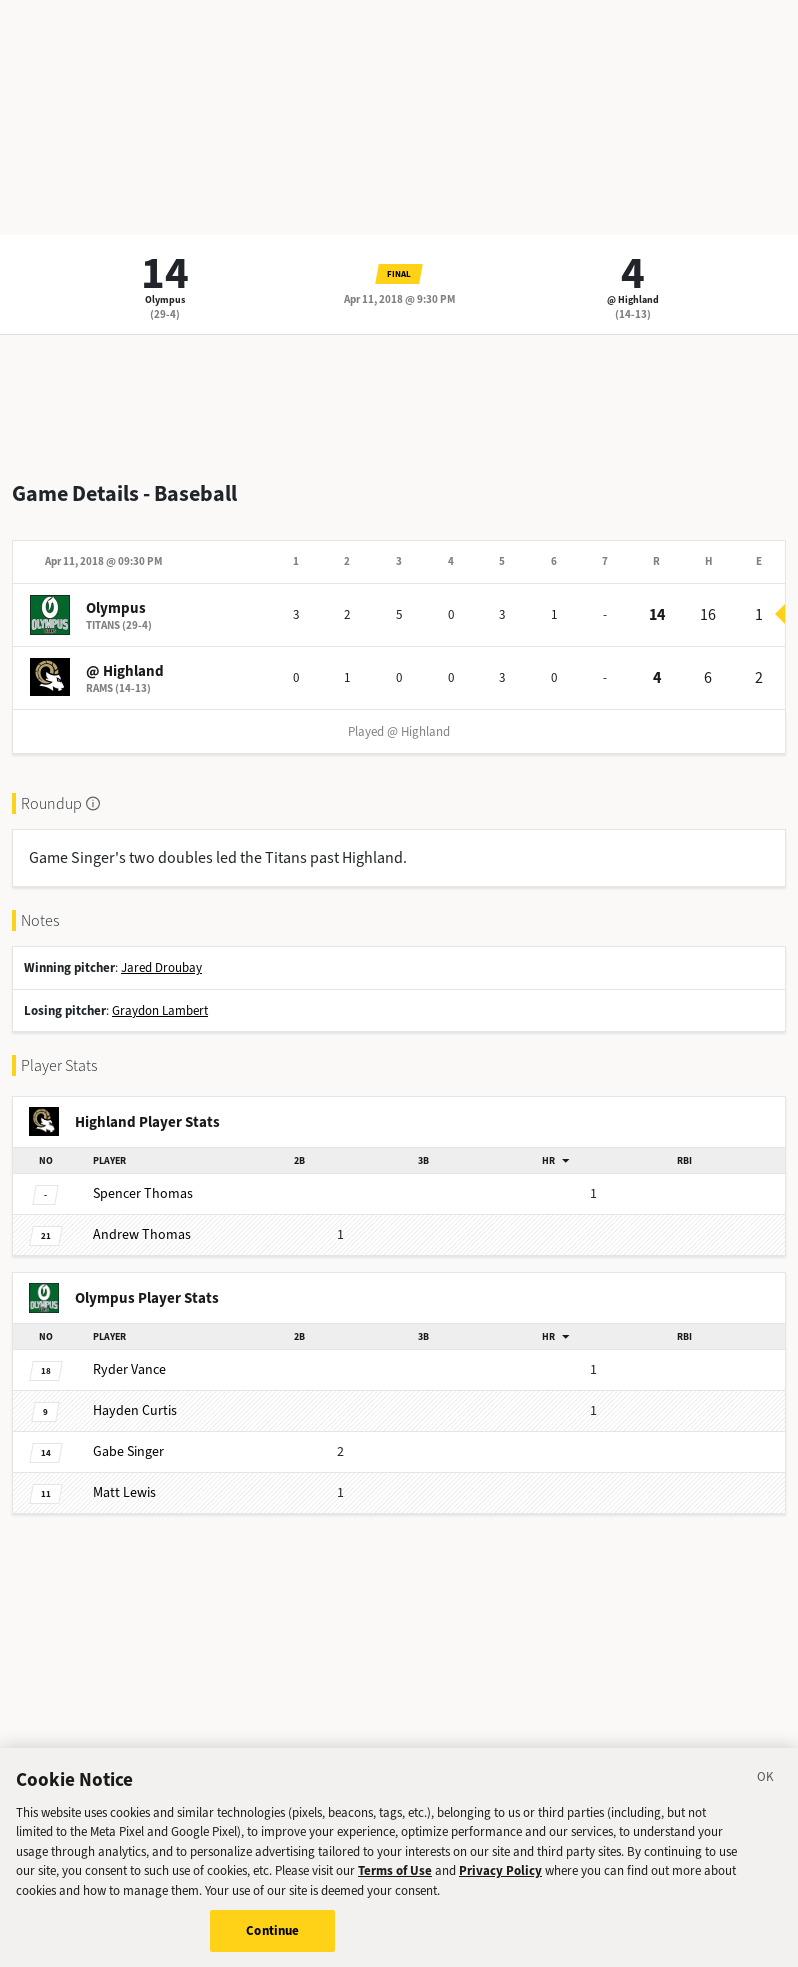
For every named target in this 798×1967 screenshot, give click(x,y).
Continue (272, 1940)
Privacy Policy (500, 1880)
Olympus (165, 299)
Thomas (143, 1193)
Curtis (135, 1410)
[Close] (766, 1789)
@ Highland (633, 299)
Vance (129, 1369)
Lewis (124, 1492)
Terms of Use (395, 1880)
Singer (128, 1451)
